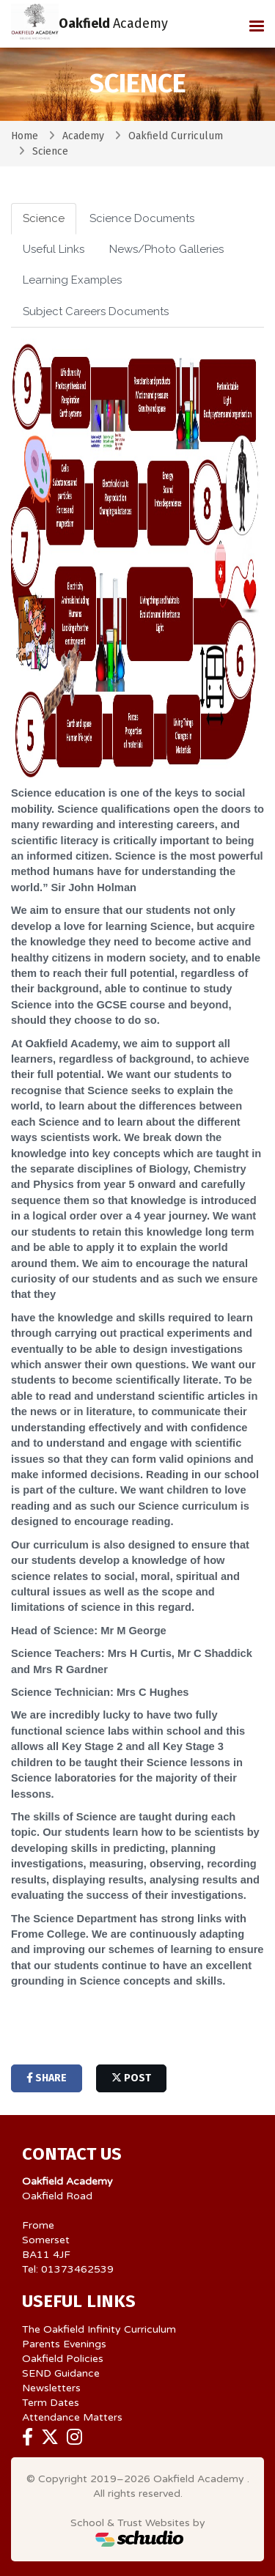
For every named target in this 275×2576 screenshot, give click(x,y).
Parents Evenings (64, 2344)
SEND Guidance (61, 2373)
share (46, 2078)
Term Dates (50, 2402)
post (131, 2078)
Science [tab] (44, 218)
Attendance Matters (72, 2417)
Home (24, 136)
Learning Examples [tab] (72, 280)
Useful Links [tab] (53, 249)
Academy (83, 136)
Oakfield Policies (62, 2358)
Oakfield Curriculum (175, 136)
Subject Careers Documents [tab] (96, 311)
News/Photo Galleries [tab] (166, 249)
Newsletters (51, 2388)
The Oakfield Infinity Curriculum (99, 2329)
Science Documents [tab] (141, 218)
